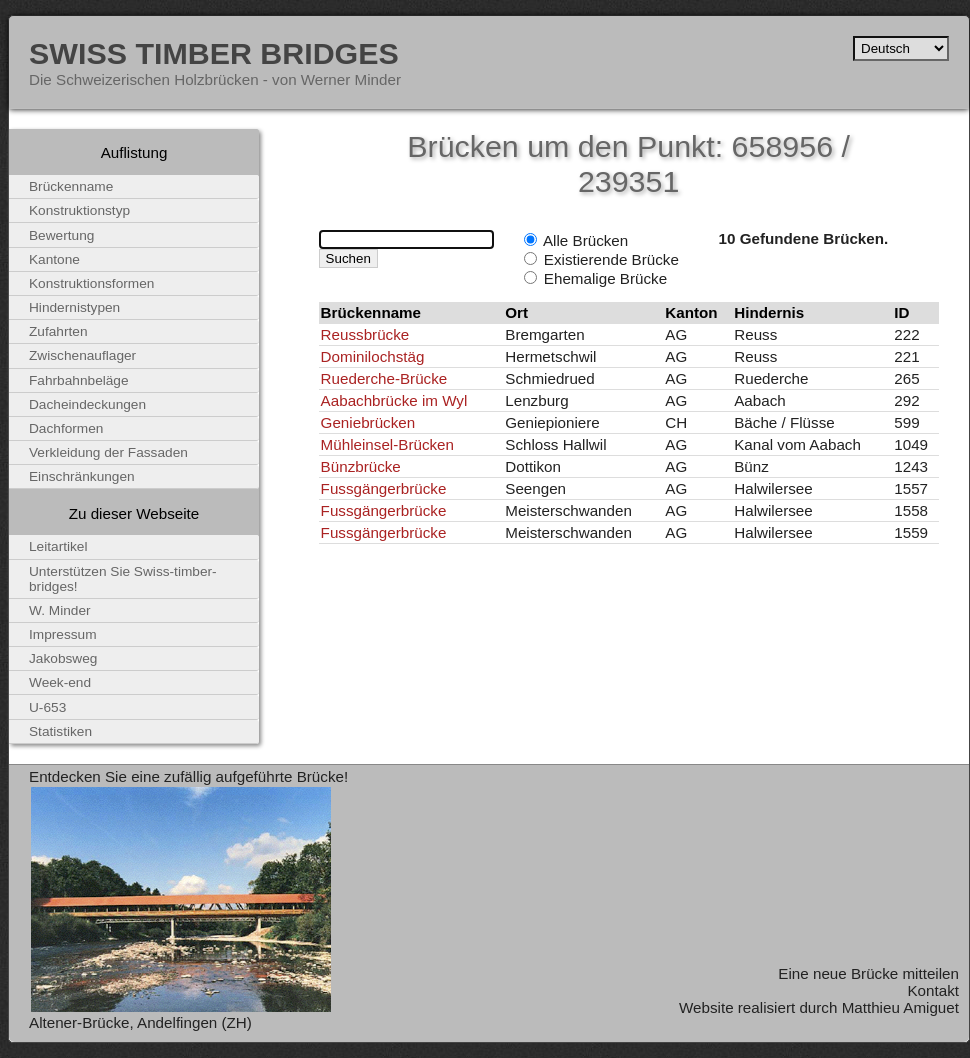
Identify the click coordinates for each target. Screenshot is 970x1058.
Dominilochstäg (373, 356)
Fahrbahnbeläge (79, 380)
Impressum (63, 634)
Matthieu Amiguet (900, 1007)
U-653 (47, 707)
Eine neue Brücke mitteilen (868, 973)
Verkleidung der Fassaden (108, 452)
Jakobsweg (63, 658)
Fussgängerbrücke (384, 488)
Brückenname (71, 186)
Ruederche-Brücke (384, 378)
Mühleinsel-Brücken (387, 444)
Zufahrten (58, 331)
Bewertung (61, 235)
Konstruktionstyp (79, 210)
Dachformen (66, 428)
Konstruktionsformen (91, 283)
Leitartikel (58, 546)
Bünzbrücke (361, 466)
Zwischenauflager (82, 355)
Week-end (60, 682)
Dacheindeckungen (87, 404)
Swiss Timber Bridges (214, 53)
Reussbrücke (365, 334)
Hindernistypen (74, 307)
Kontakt (933, 990)
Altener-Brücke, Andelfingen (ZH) (140, 1022)
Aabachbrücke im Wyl (394, 400)
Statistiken (60, 731)
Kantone (54, 259)
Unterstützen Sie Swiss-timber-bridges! (123, 579)
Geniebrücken (368, 422)
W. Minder (60, 610)
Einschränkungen (82, 476)
